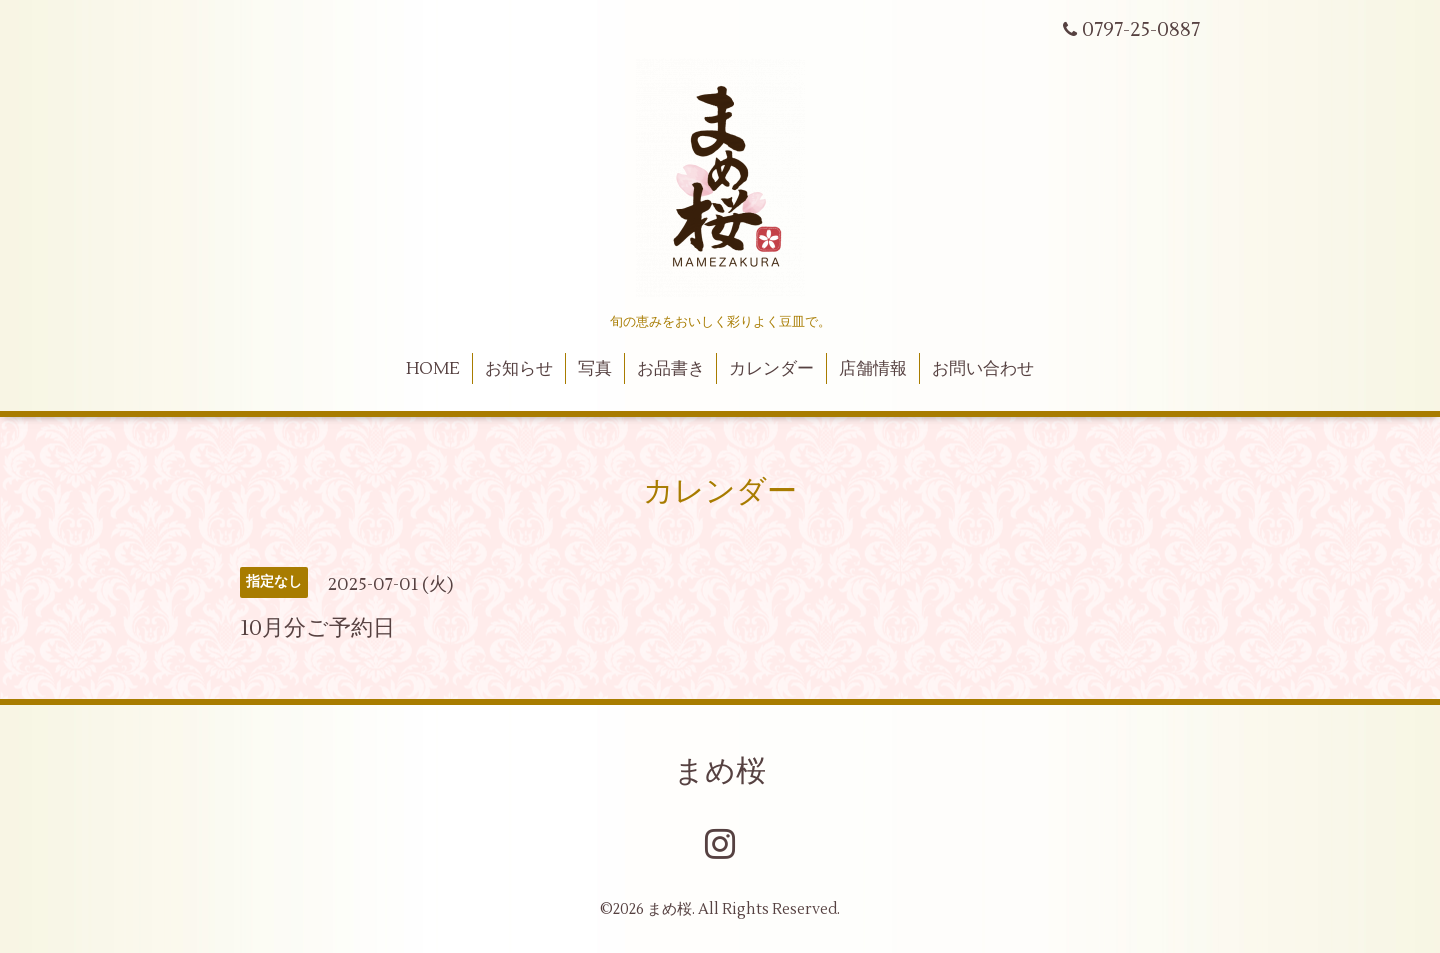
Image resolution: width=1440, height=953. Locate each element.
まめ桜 (720, 771)
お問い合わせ (983, 369)
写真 (595, 369)
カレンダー (771, 369)
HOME (433, 369)
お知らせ (519, 369)
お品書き (671, 369)
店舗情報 (873, 369)
